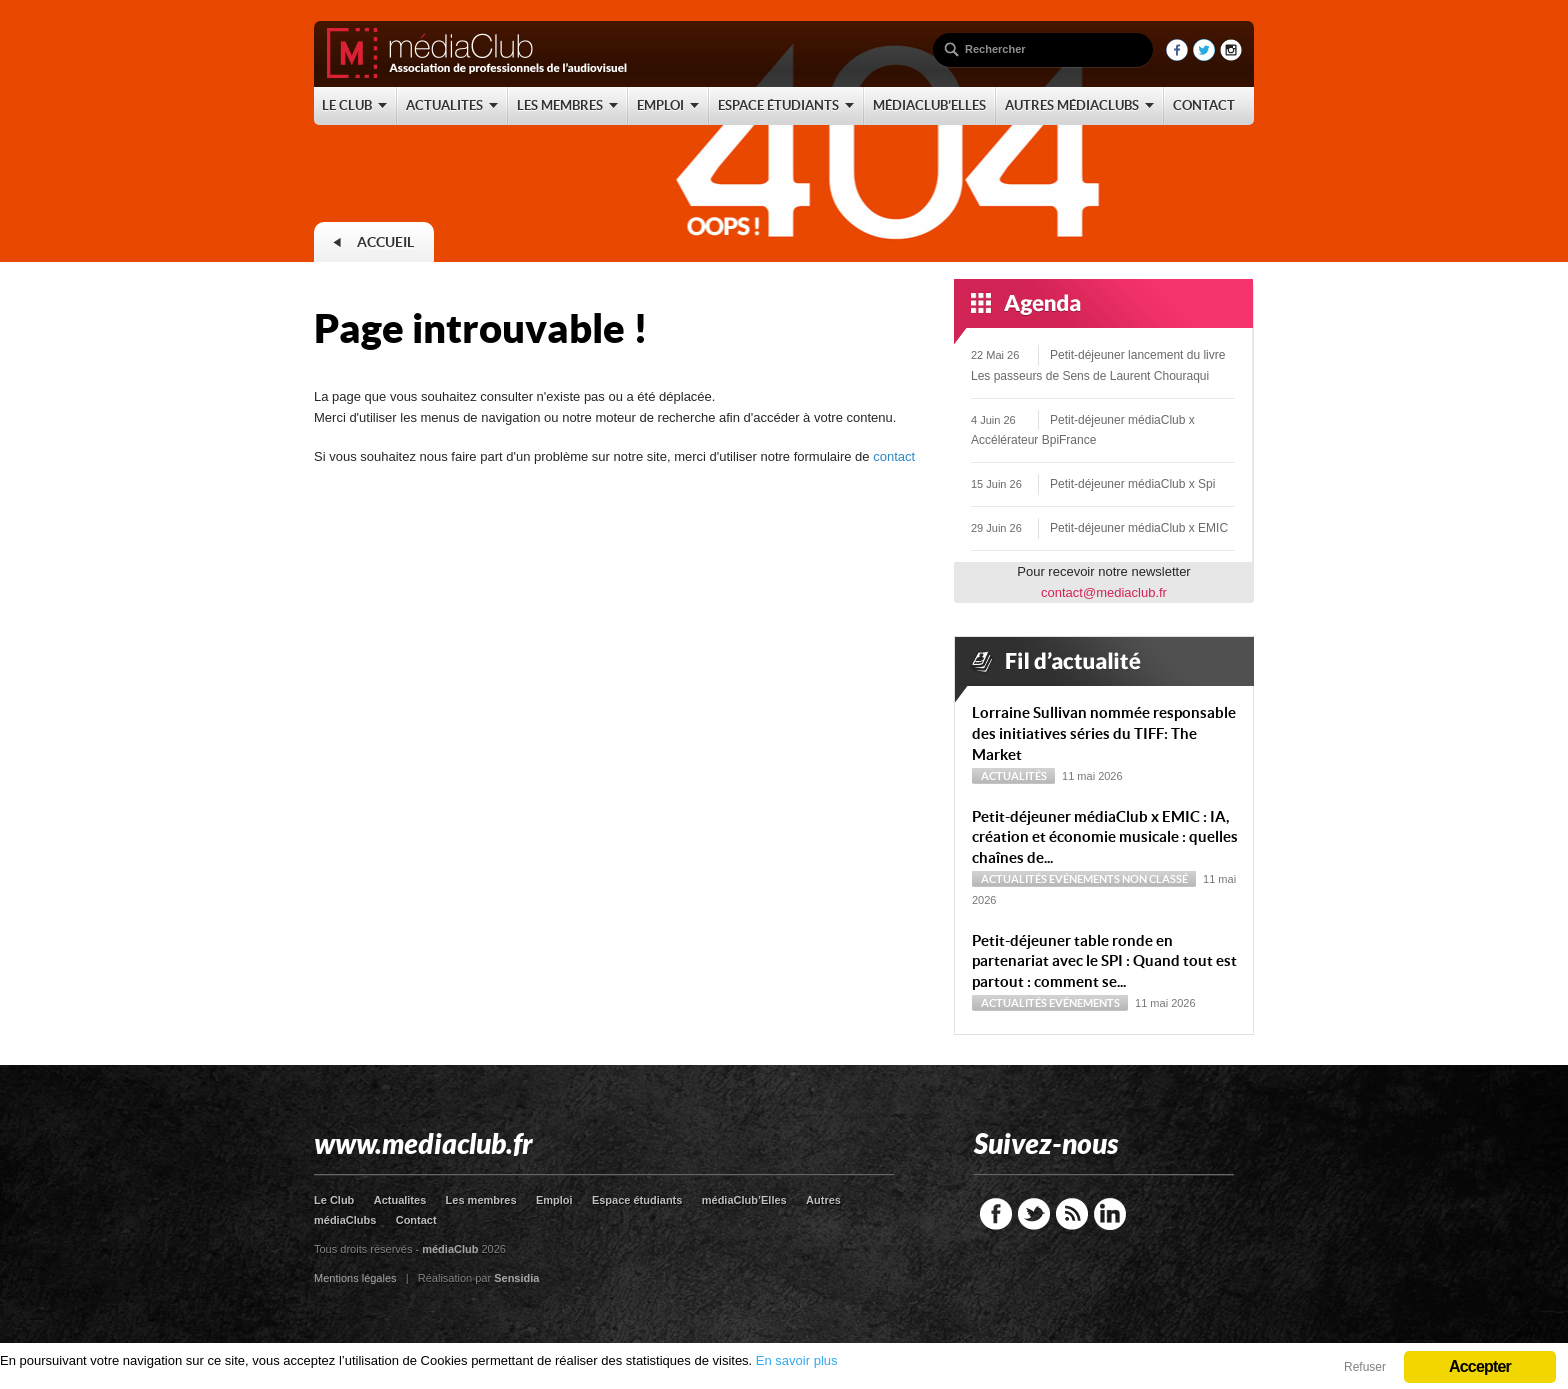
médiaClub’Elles (744, 1200)
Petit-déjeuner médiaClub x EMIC (1139, 528)
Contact (416, 1220)
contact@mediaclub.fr (1104, 592)
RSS (1072, 1214)
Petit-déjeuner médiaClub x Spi (1132, 484)
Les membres (481, 1200)
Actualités (1014, 776)
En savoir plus (797, 1360)
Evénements (1084, 879)
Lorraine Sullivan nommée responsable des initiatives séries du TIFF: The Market (1104, 733)
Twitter (1034, 1214)
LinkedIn (1110, 1214)
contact (894, 456)
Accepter (1480, 1366)
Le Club (334, 1200)
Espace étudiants (637, 1200)
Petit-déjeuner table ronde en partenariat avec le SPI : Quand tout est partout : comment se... (1104, 961)
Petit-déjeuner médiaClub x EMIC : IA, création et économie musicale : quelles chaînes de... (1105, 837)
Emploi (554, 1200)
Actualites (400, 1200)
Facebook (996, 1214)
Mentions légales (355, 1278)
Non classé (1155, 879)
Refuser (1365, 1367)
